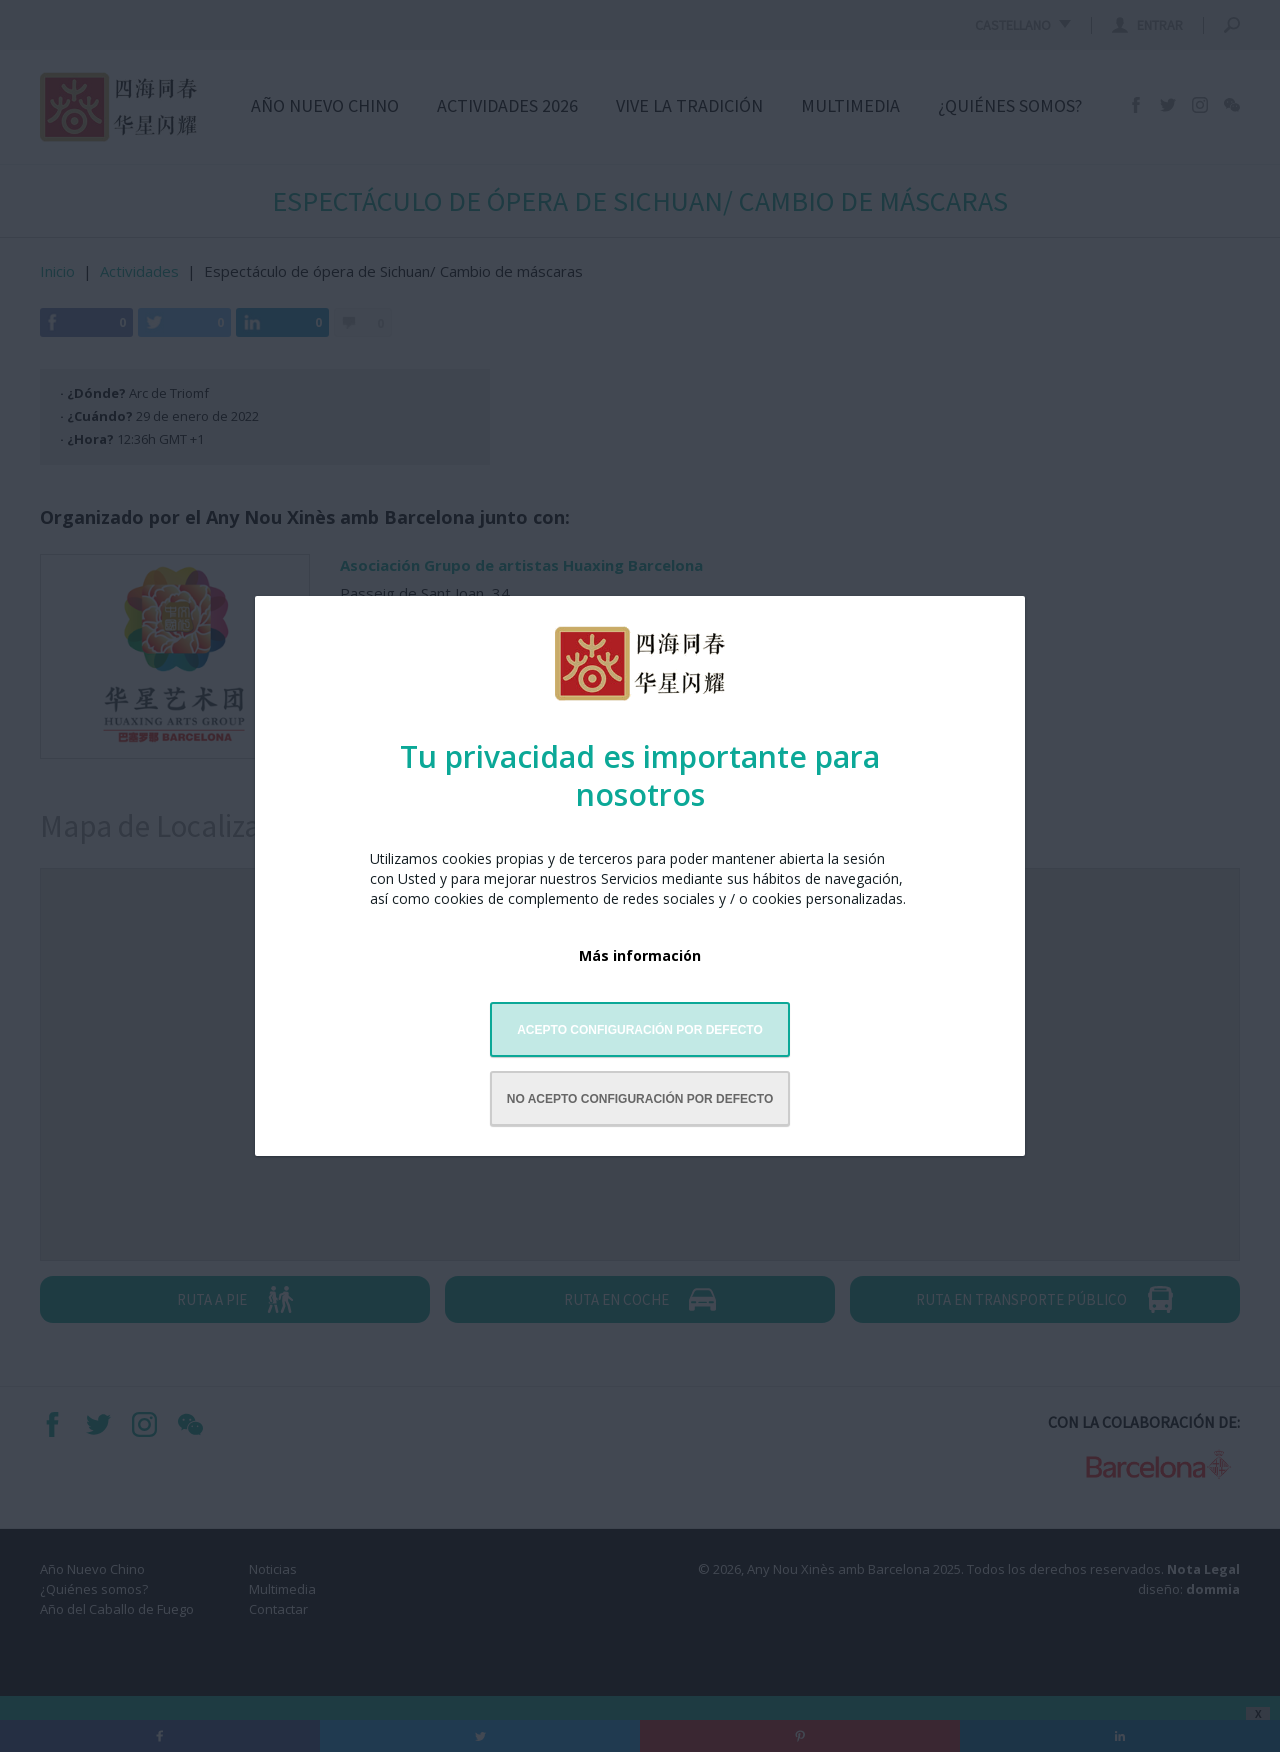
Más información (640, 955)
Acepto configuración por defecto (640, 1030)
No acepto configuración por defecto (640, 1099)
